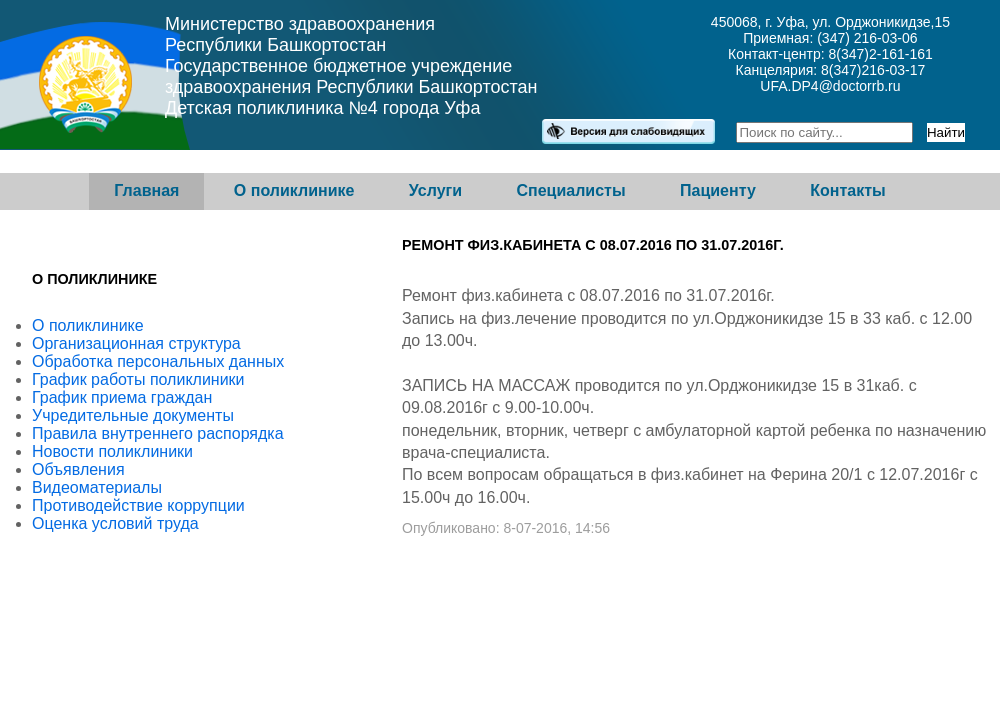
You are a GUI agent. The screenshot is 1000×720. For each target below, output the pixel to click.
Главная (146, 190)
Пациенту (718, 190)
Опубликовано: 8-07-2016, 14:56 (506, 528)
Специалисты (570, 190)
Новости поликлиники (112, 451)
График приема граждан (122, 397)
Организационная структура (136, 343)
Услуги (435, 190)
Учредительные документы (133, 415)
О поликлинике (294, 190)
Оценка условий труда (115, 523)
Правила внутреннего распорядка (158, 433)
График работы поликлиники (138, 379)
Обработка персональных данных (158, 361)
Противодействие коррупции (138, 505)
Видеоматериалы (97, 487)
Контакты (847, 190)
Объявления (78, 469)
